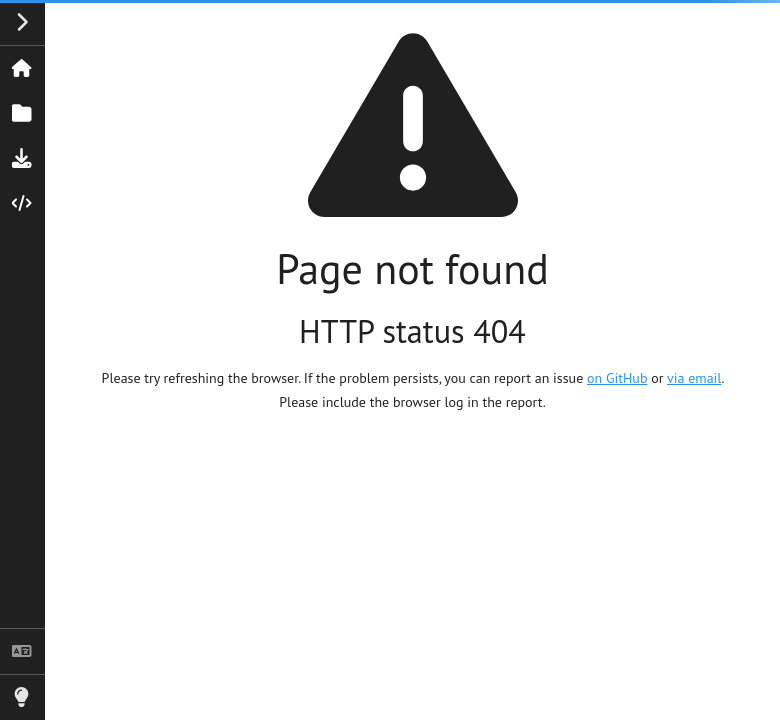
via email (694, 378)
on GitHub (617, 378)
